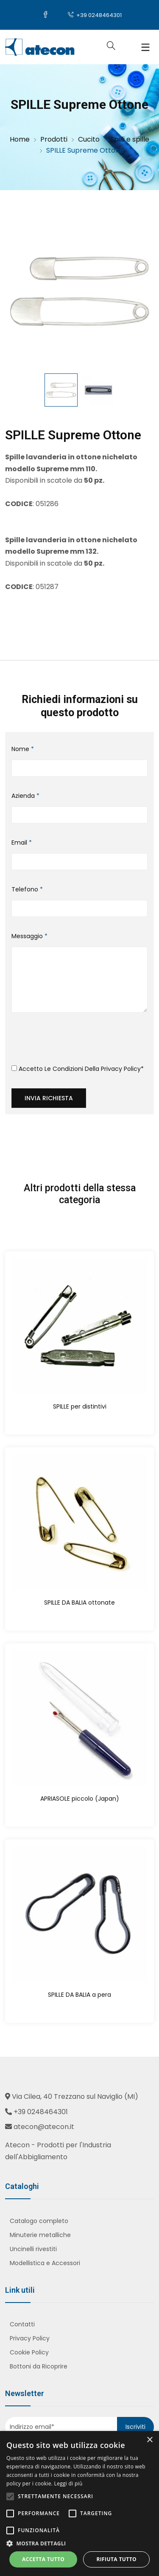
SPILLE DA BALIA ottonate (79, 1602)
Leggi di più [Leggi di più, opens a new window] (68, 2483)
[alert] (79, 2503)
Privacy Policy (121, 1069)
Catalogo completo (39, 2221)
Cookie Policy (29, 2352)
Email (21, 842)
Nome (22, 749)
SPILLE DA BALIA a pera (79, 1994)
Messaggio (29, 936)
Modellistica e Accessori (45, 2263)
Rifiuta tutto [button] (116, 2559)
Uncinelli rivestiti (33, 2249)
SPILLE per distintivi (79, 1406)
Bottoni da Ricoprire (38, 2366)
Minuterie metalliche (40, 2235)
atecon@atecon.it (44, 2127)
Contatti (22, 2324)
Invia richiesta (49, 1098)
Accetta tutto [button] (43, 2559)
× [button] (149, 2440)
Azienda (25, 795)
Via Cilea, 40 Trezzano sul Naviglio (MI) (75, 2096)
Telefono (27, 889)
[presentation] (75, 1041)
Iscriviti (135, 2426)
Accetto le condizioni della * (77, 1069)
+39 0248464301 (95, 15)
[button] (79, 2543)
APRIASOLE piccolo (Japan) (79, 1798)
